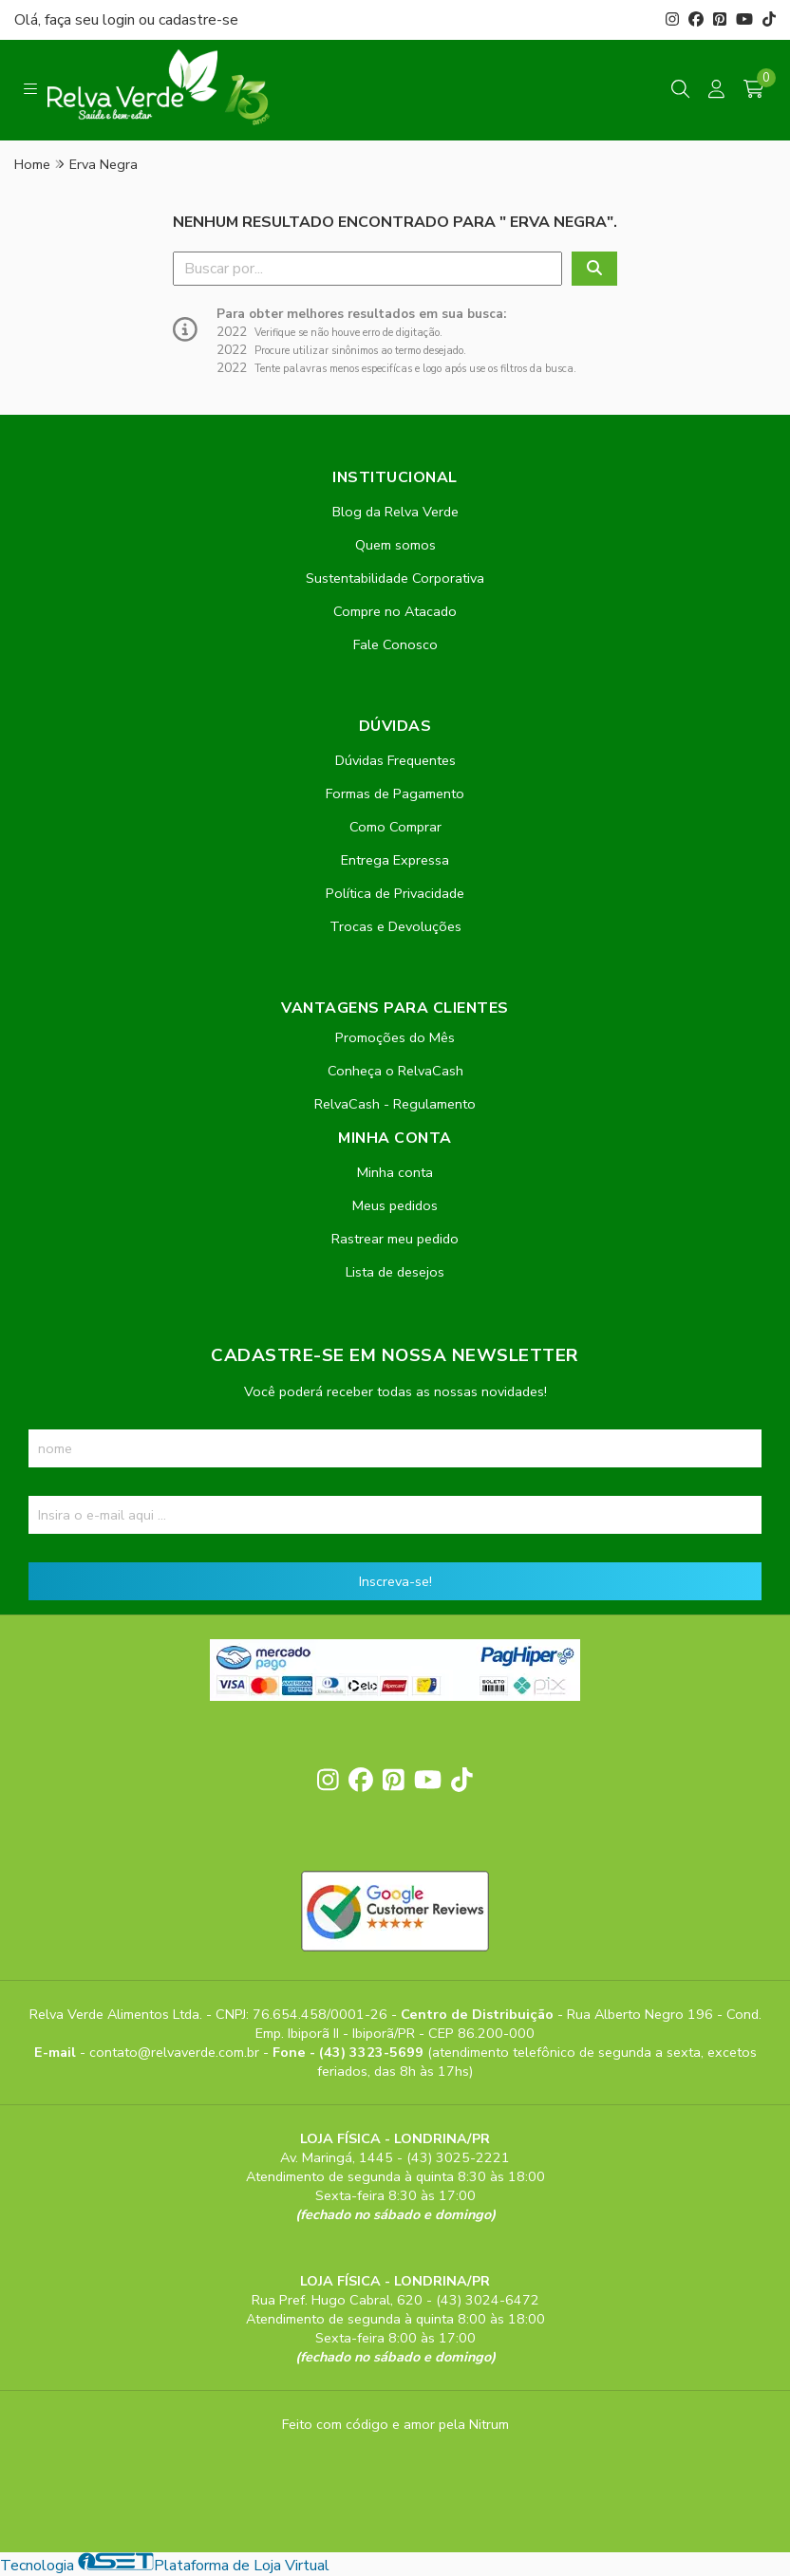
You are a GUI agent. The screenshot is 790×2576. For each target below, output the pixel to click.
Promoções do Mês (395, 1037)
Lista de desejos (395, 1271)
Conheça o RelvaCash (395, 1070)
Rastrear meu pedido (395, 1238)
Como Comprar (395, 826)
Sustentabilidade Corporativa (395, 578)
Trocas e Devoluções (395, 926)
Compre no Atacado (395, 611)
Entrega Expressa (395, 859)
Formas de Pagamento (395, 793)
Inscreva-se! (395, 1581)
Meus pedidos (395, 1205)
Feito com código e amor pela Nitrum (395, 2424)
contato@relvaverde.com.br (176, 2052)
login (121, 19)
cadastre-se (198, 19)
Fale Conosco (395, 644)
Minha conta (395, 1172)
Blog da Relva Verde (395, 511)
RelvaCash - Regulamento (395, 1103)
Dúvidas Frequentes (395, 760)
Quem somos (395, 544)
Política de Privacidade (395, 893)
